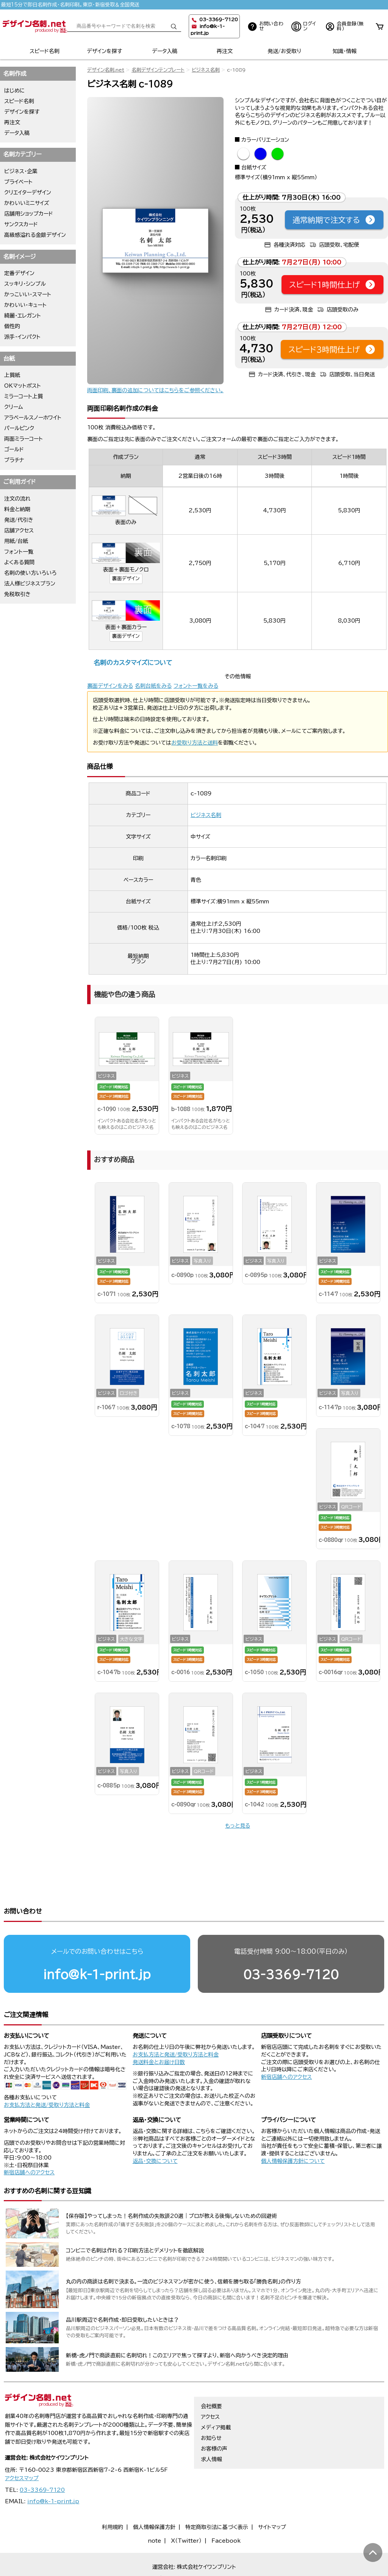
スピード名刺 (44, 51)
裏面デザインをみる (110, 686)
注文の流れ (17, 498)
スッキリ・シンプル (25, 283)
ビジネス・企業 (21, 171)
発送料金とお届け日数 (159, 2033)
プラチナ (14, 460)
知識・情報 (345, 51)
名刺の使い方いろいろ (30, 573)
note (154, 2511)
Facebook (226, 2511)
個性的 (12, 326)
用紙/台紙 (16, 541)
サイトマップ (272, 2498)
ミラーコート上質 (23, 396)
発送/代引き (18, 520)
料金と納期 (17, 509)
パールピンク (19, 428)
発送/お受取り (284, 51)
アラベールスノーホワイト (32, 417)
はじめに (14, 90)
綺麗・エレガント (22, 315)
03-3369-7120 (291, 1945)
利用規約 (112, 2498)
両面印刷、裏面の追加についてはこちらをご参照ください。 (155, 390)
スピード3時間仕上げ (332, 349)
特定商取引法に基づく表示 (216, 2498)
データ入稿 (164, 51)
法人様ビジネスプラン (29, 583)
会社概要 (211, 2377)
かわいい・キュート (25, 305)
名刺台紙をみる (153, 686)
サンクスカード (21, 224)
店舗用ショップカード (28, 213)
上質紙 (12, 375)
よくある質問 (19, 562)
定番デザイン (19, 273)
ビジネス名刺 (206, 69)
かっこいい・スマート (27, 294)
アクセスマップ (22, 2449)
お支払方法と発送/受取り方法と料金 (47, 2075)
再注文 (225, 51)
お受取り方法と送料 (194, 742)
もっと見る (237, 1825)
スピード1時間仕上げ (332, 284)
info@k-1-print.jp (97, 1945)
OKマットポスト (22, 385)
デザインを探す (104, 51)
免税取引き (17, 594)
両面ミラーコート (23, 438)
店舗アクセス (19, 530)
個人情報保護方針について (293, 2132)
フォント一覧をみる (196, 686)
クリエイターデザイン (27, 192)
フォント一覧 (18, 551)
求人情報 (211, 2430)
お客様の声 (214, 2419)
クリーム (13, 407)
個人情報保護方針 (154, 2498)
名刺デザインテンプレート (158, 69)
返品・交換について (155, 2132)
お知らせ (211, 2409)
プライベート (18, 182)
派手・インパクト (22, 337)
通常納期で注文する (334, 219)
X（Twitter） (186, 2511)
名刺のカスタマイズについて (133, 662)
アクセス (210, 2387)
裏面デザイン (125, 578)
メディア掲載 (216, 2398)
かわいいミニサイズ (26, 203)
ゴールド (14, 449)
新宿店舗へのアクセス (286, 2047)
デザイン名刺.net (105, 69)
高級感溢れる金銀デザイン (35, 235)
